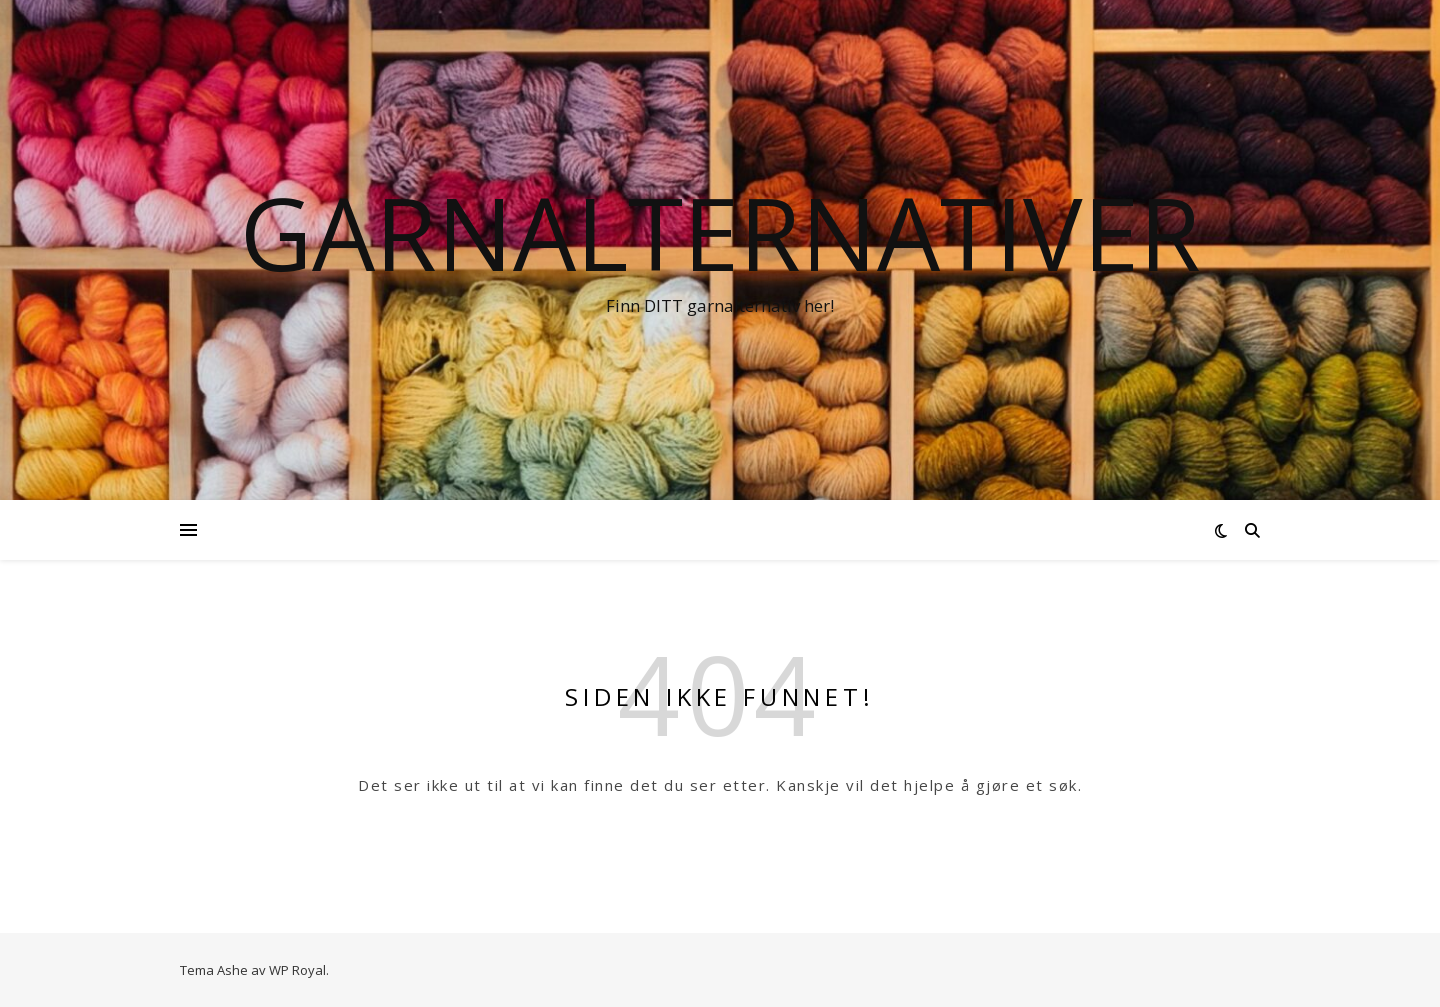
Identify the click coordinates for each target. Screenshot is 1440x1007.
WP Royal (297, 970)
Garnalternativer (720, 232)
